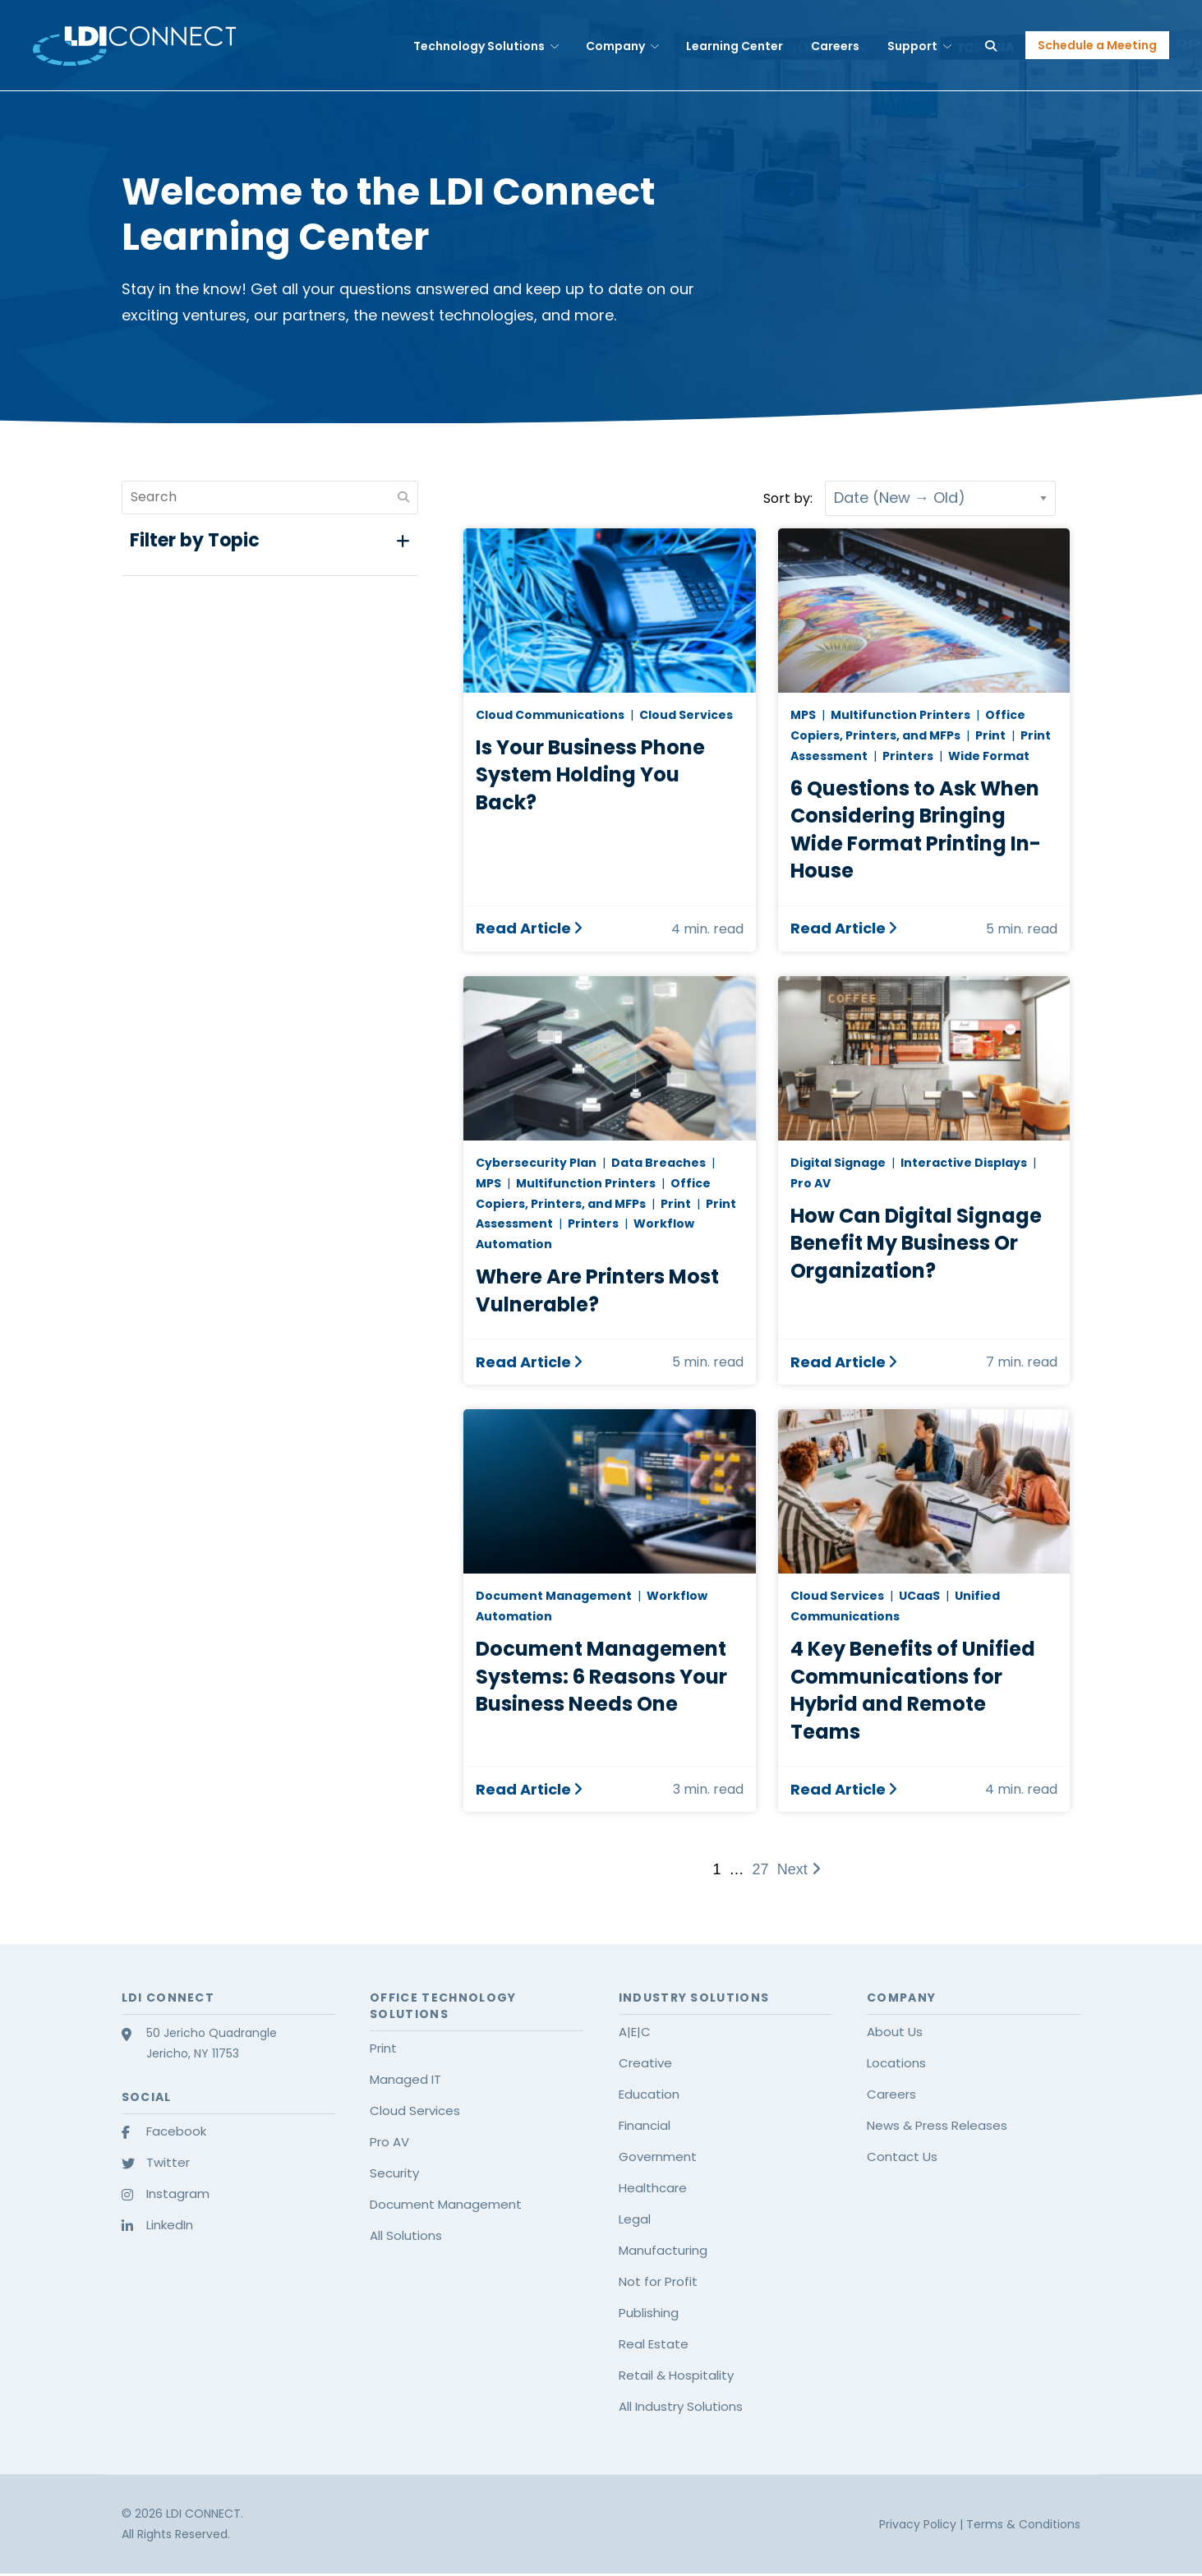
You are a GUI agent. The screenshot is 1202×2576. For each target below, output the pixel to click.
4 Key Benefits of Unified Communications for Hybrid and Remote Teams (912, 1690)
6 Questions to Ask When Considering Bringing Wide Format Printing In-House (915, 830)
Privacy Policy (919, 2524)
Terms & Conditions (1023, 2524)
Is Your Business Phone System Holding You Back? (590, 775)
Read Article (523, 928)
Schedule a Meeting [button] (1097, 45)
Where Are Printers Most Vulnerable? (597, 1290)
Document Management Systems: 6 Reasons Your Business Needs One (601, 1676)
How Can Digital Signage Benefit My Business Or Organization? (916, 1243)
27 (761, 1869)
